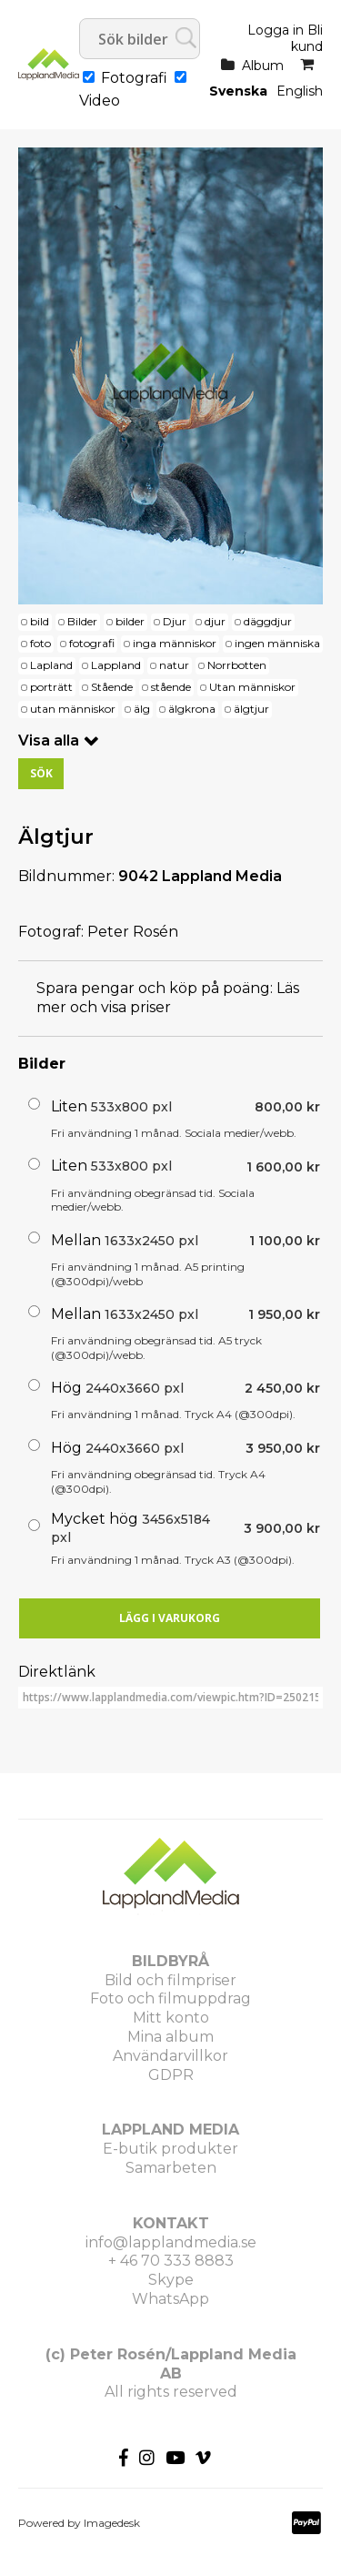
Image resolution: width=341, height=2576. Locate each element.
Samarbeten (170, 2167)
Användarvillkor (170, 2055)
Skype (171, 2279)
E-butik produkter (170, 2148)
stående (171, 687)
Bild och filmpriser (170, 1980)
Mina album (170, 2036)
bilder (130, 621)
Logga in (275, 30)
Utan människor (252, 687)
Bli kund (307, 38)
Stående (112, 687)
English (299, 91)
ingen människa (277, 643)
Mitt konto (171, 2017)
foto (40, 643)
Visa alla (48, 740)
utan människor (72, 708)
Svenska (238, 91)
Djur (174, 621)
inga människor (174, 643)
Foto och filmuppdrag (170, 1998)
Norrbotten (236, 665)
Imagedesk (112, 2523)
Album (263, 65)
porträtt (51, 687)
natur (174, 665)
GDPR (171, 2075)
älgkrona (192, 708)
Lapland (51, 665)
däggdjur (268, 621)
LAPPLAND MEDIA (170, 2129)
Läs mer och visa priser (167, 997)
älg (142, 708)
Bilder (82, 621)
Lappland (116, 665)
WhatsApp (170, 2298)
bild (39, 621)
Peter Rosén (132, 931)
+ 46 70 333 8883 (171, 2260)
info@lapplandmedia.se (170, 2242)
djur (215, 621)
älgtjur (251, 708)
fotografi (92, 643)
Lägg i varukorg (169, 1618)
